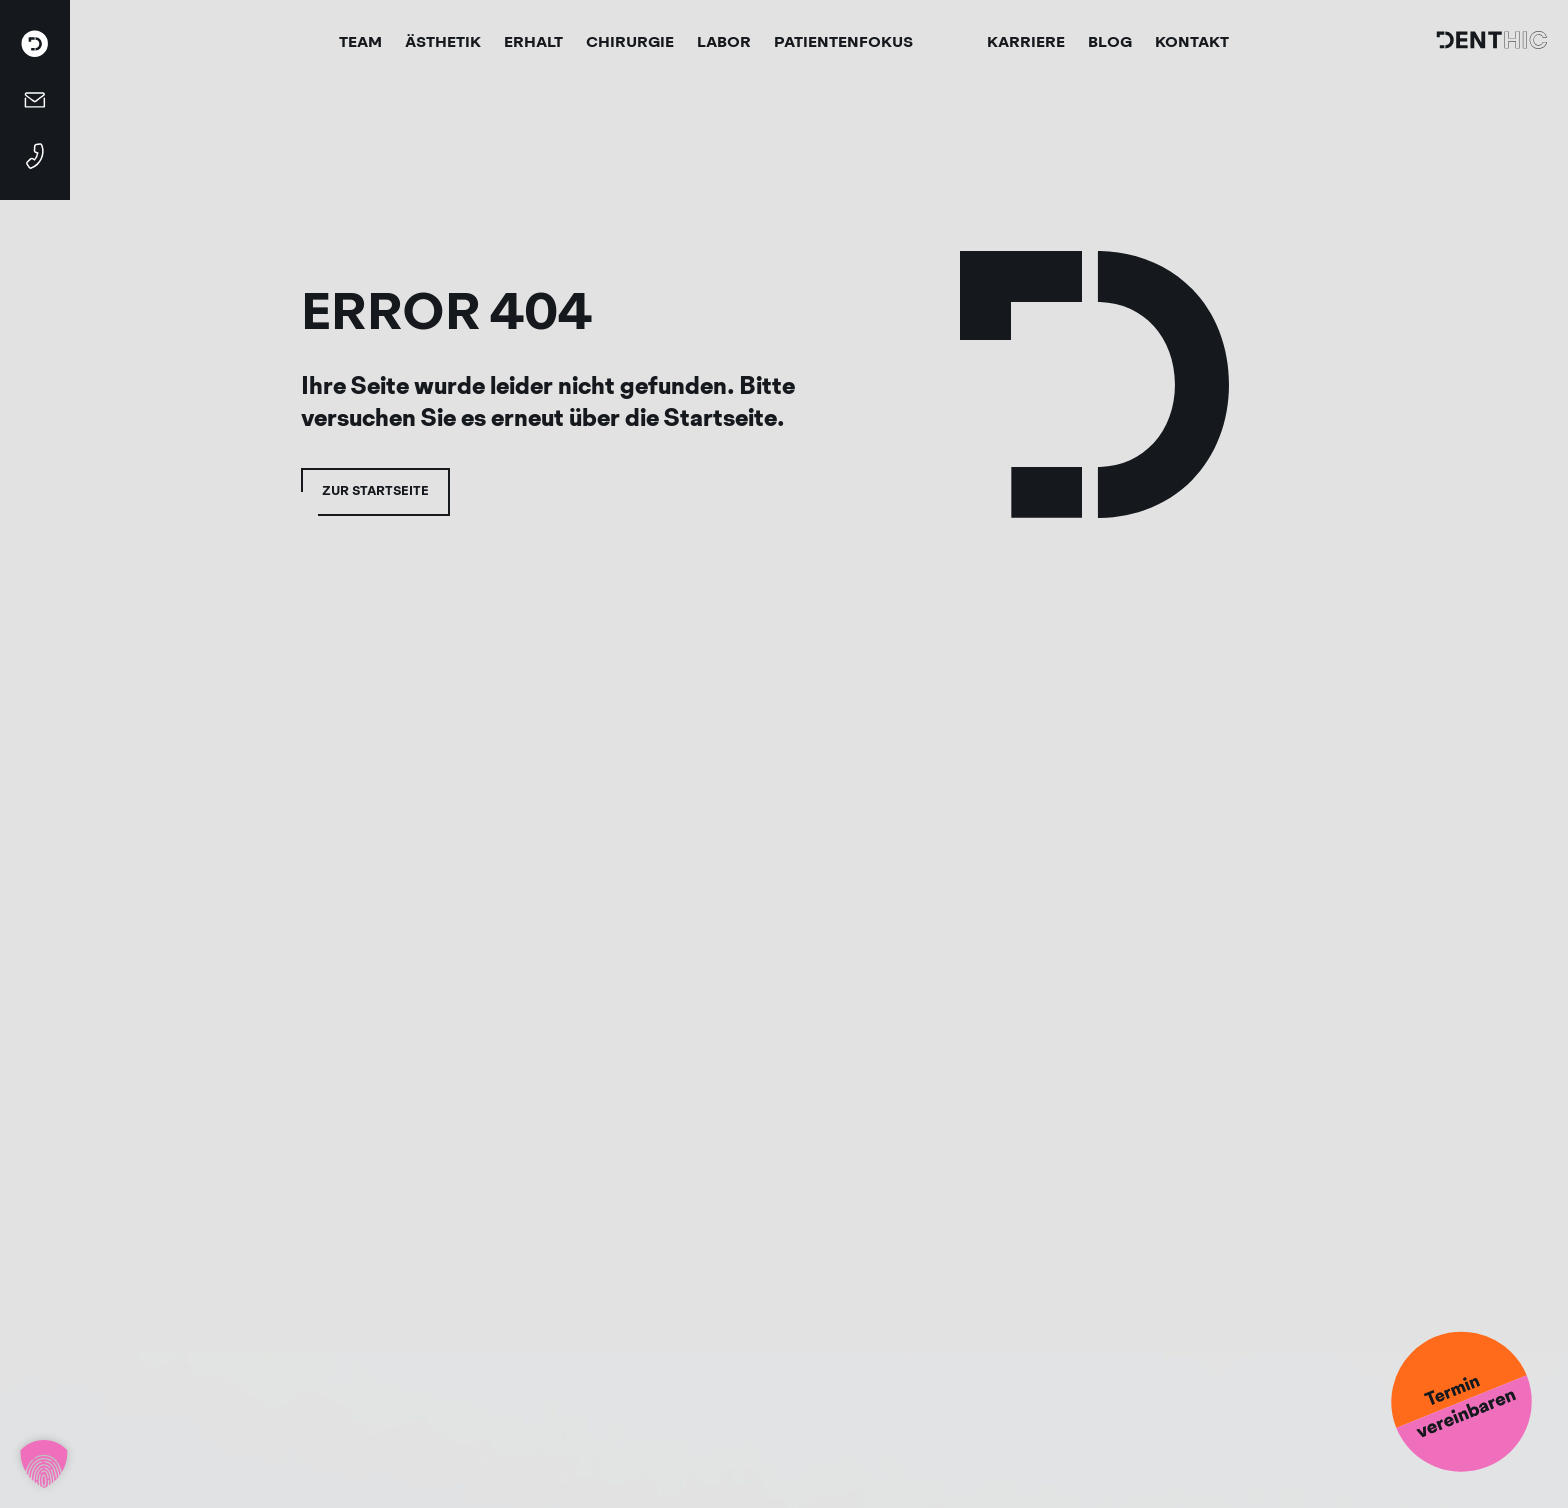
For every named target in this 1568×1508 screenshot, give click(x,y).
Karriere (1026, 41)
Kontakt (1192, 41)
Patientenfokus (843, 41)
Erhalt (533, 41)
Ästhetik (443, 41)
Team (360, 41)
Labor (724, 41)
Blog (1110, 41)
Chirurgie (630, 41)
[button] (44, 1464)
